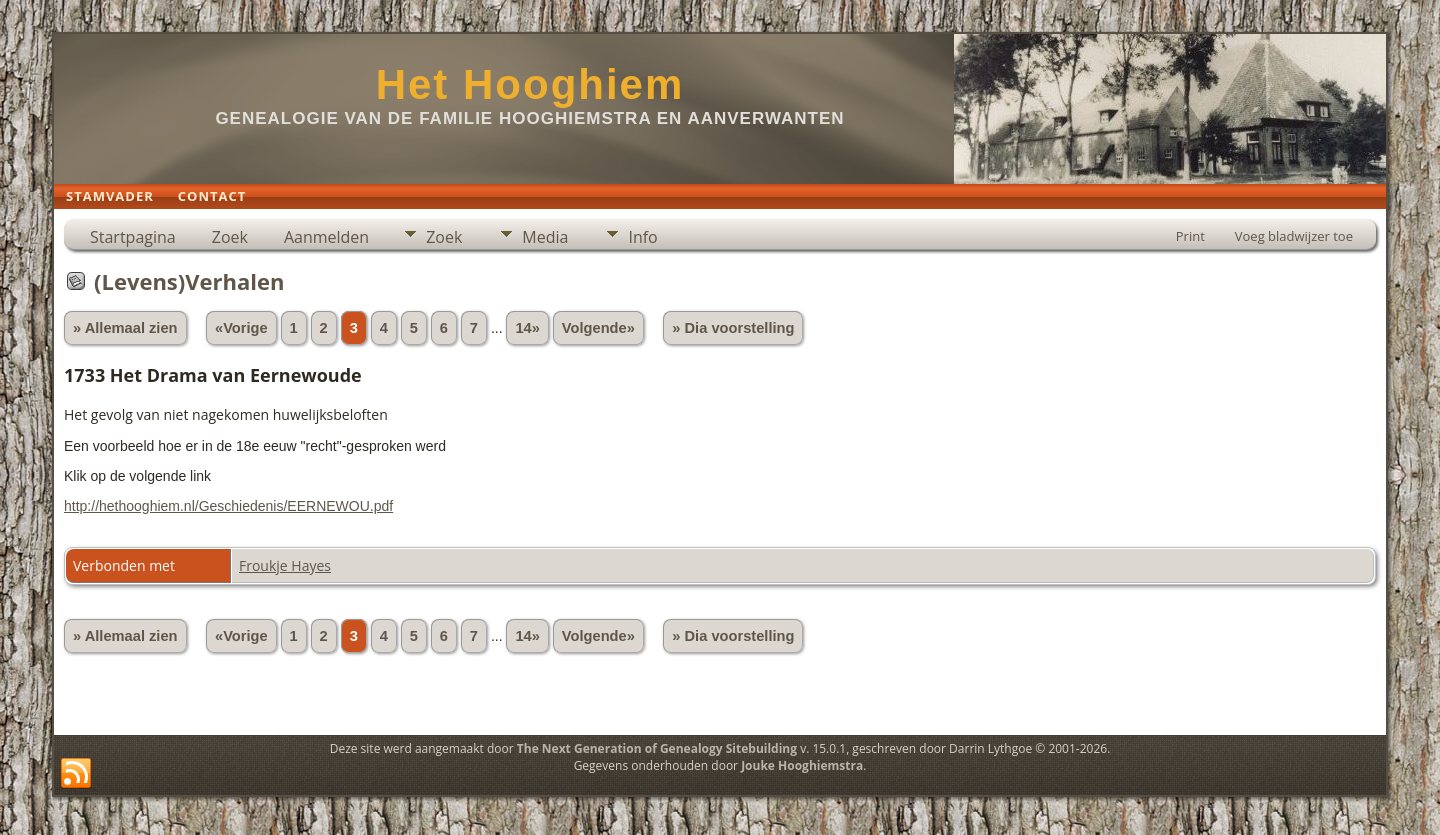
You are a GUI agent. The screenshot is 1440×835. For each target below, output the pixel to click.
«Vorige (241, 328)
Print (1190, 236)
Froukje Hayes (285, 565)
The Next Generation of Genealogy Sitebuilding (657, 748)
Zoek (230, 237)
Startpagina (133, 237)
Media (545, 237)
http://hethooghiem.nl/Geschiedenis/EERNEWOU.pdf (228, 506)
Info (642, 237)
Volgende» (598, 328)
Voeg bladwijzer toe (1294, 236)
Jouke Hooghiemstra (802, 765)
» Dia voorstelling (733, 328)
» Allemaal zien (125, 328)
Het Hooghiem (530, 84)
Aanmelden (326, 237)
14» (527, 328)
